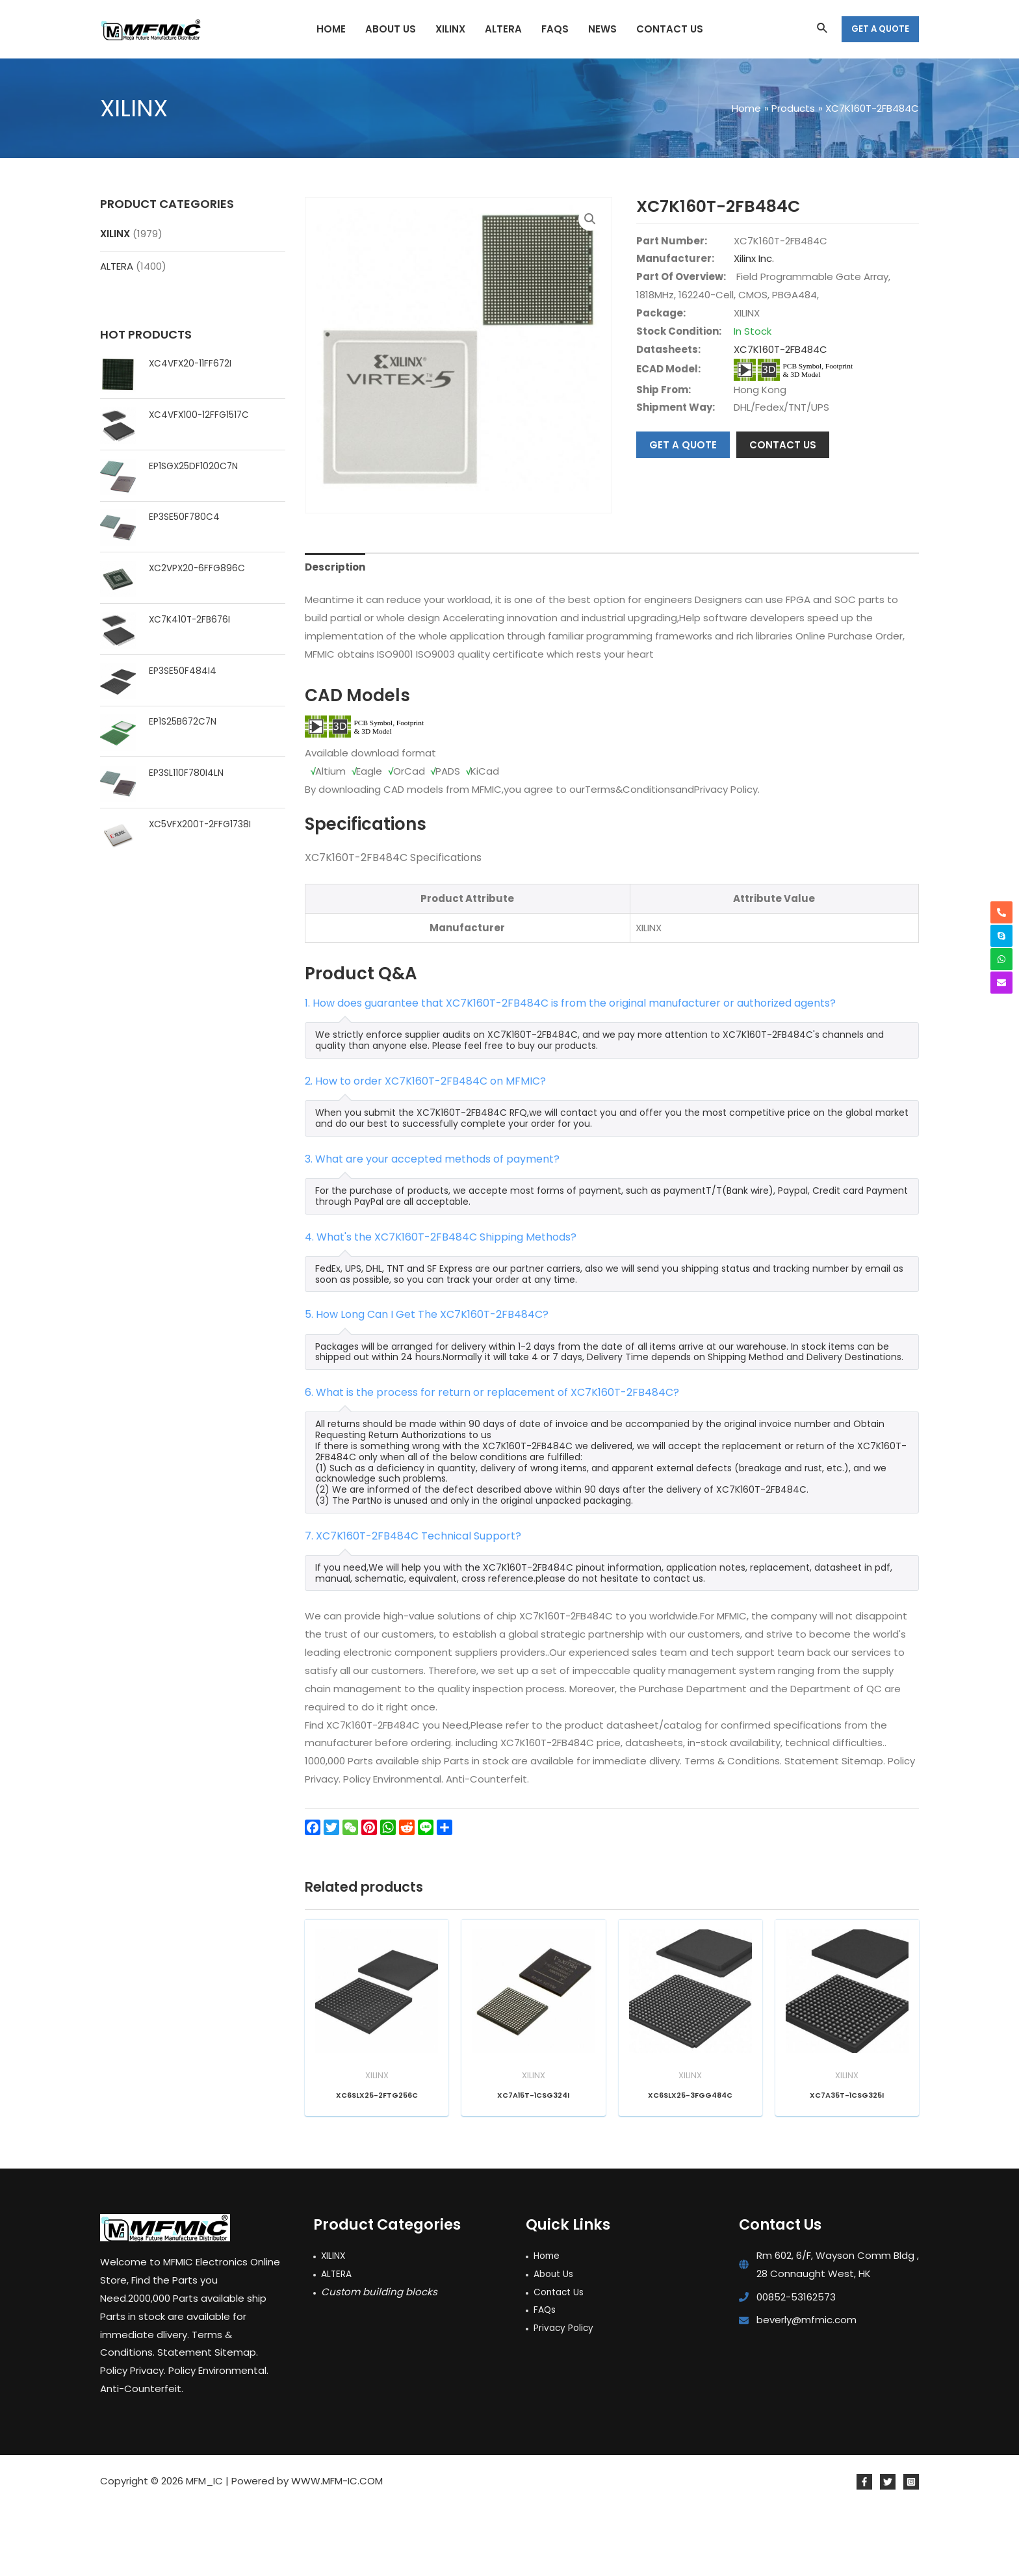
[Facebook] (864, 2550)
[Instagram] (911, 2550)
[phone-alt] (1001, 912)
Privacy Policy (565, 2396)
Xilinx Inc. (754, 258)
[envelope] (1001, 983)
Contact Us (561, 2360)
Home (548, 2324)
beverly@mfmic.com (806, 2389)
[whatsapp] (1001, 959)
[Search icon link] (823, 29)
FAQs (546, 2379)
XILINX (115, 233)
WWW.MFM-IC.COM (337, 2550)
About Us (556, 2342)
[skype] (1001, 936)
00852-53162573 (796, 2366)
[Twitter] (888, 2550)
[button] (590, 219)
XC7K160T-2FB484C (780, 349)
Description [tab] (335, 636)
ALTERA (116, 266)
